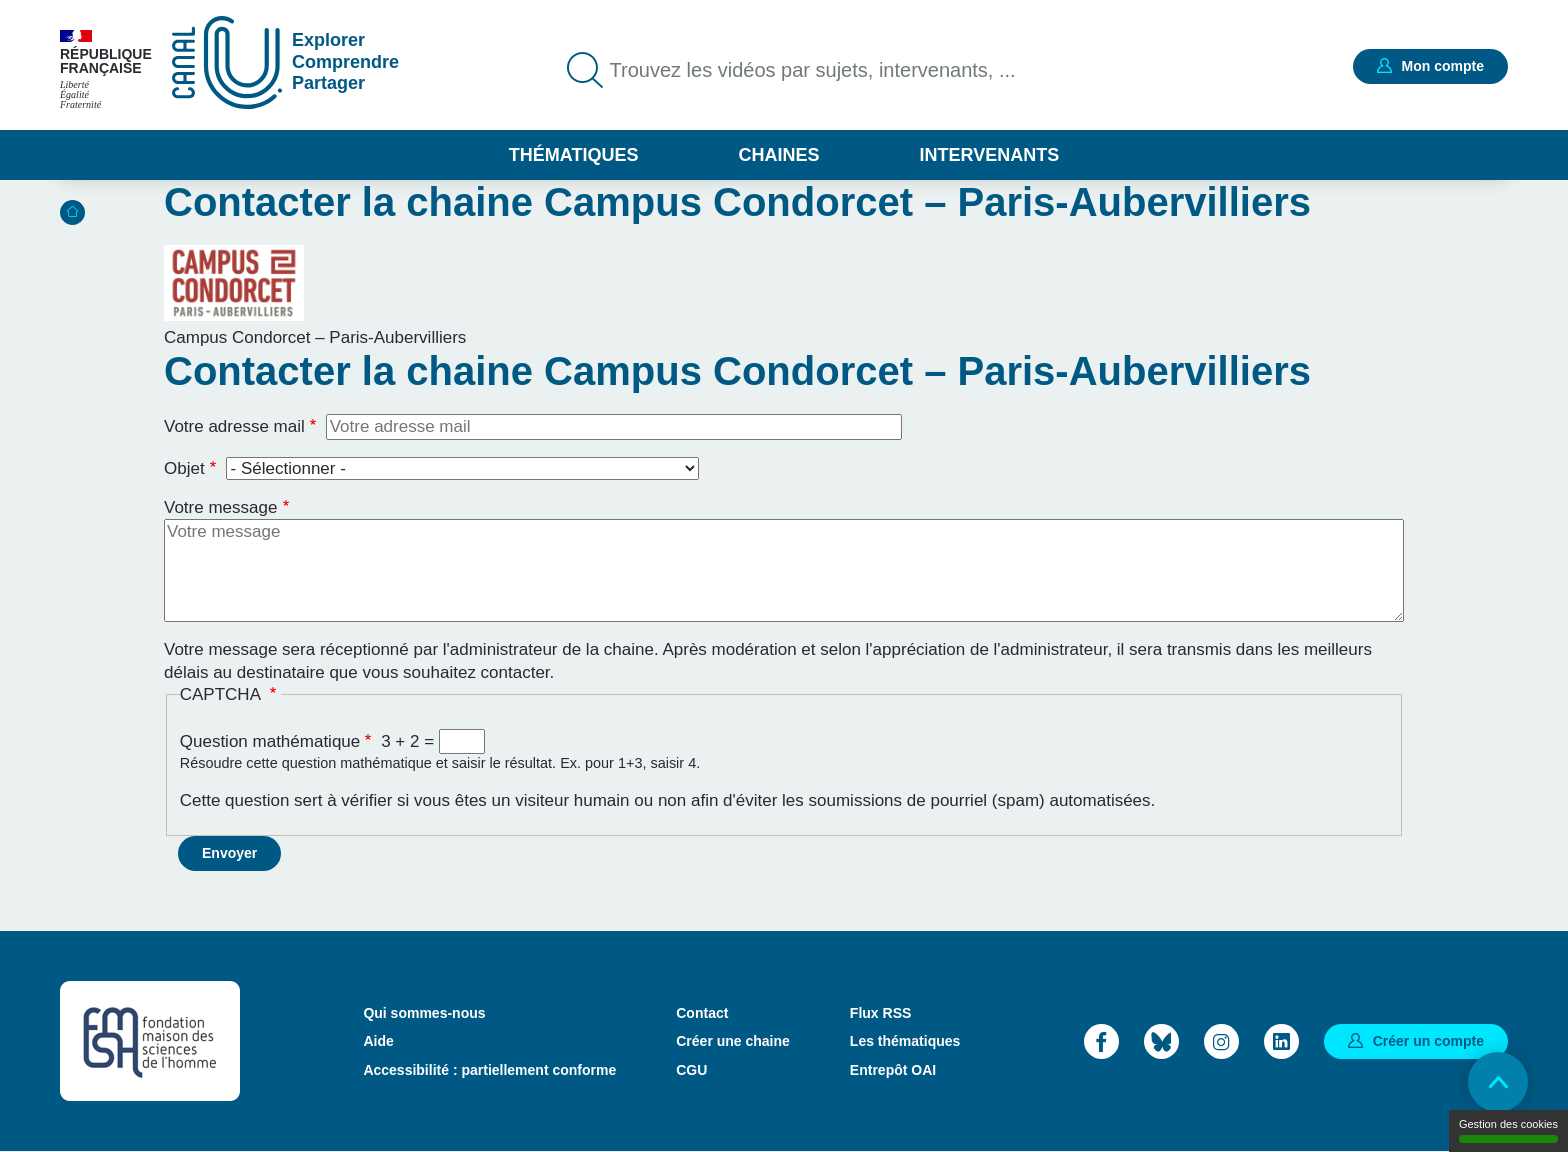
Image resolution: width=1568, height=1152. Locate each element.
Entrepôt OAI (893, 1070)
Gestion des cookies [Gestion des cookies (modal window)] (1508, 1130)
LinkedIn (1281, 1041)
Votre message (220, 507)
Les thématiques (905, 1041)
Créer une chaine (733, 1041)
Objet (184, 468)
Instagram (1221, 1041)
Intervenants (990, 155)
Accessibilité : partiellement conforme (489, 1070)
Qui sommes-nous (424, 1013)
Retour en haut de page (1498, 1082)
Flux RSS (880, 1013)
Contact (702, 1013)
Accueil (72, 212)
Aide (378, 1041)
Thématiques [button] (574, 155)
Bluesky (1161, 1041)
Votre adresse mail (234, 426)
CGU (691, 1070)
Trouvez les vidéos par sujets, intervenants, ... (813, 70)
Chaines (778, 155)
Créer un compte (1428, 1041)
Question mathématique (270, 741)
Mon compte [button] (1443, 66)
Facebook (1101, 1041)
